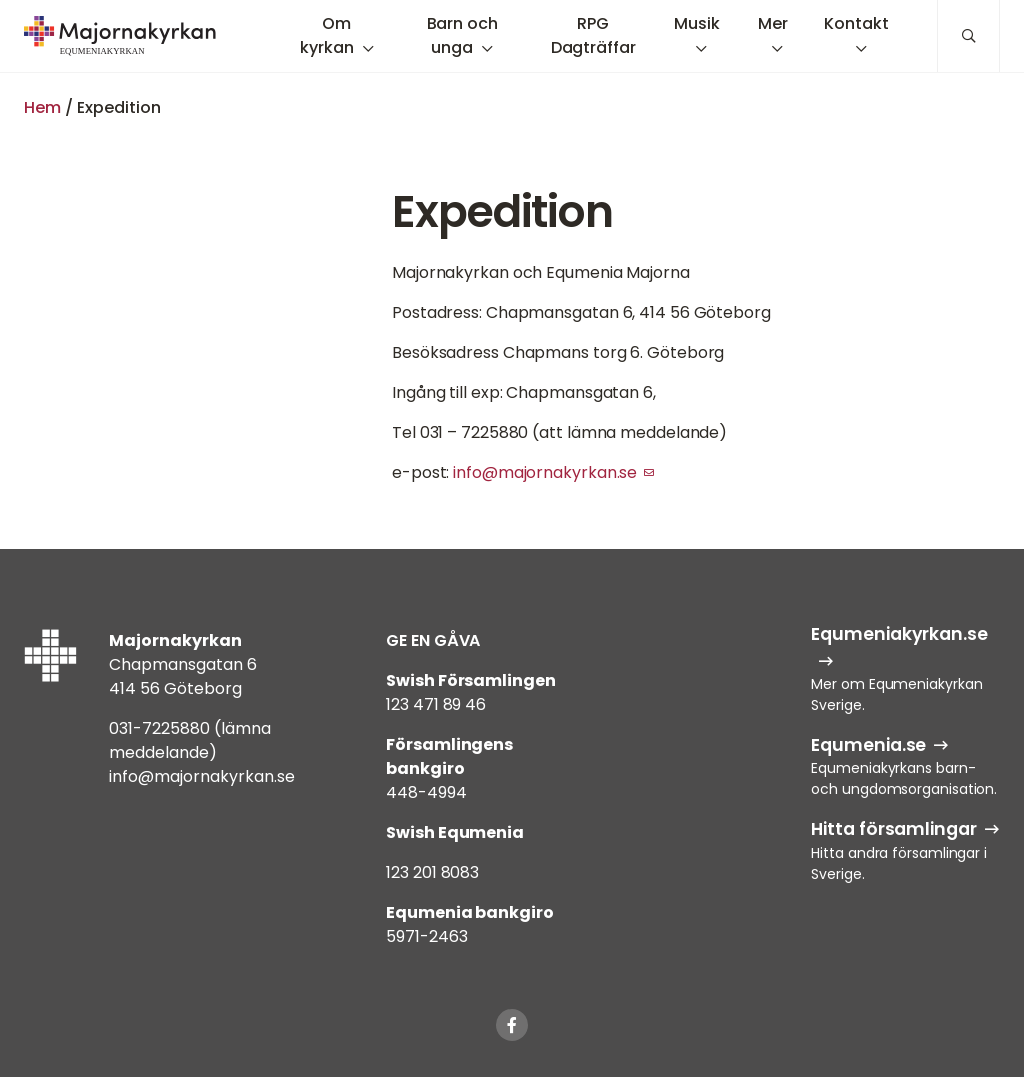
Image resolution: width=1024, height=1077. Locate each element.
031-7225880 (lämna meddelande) (190, 740)
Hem (42, 107)
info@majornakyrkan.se (545, 472)
